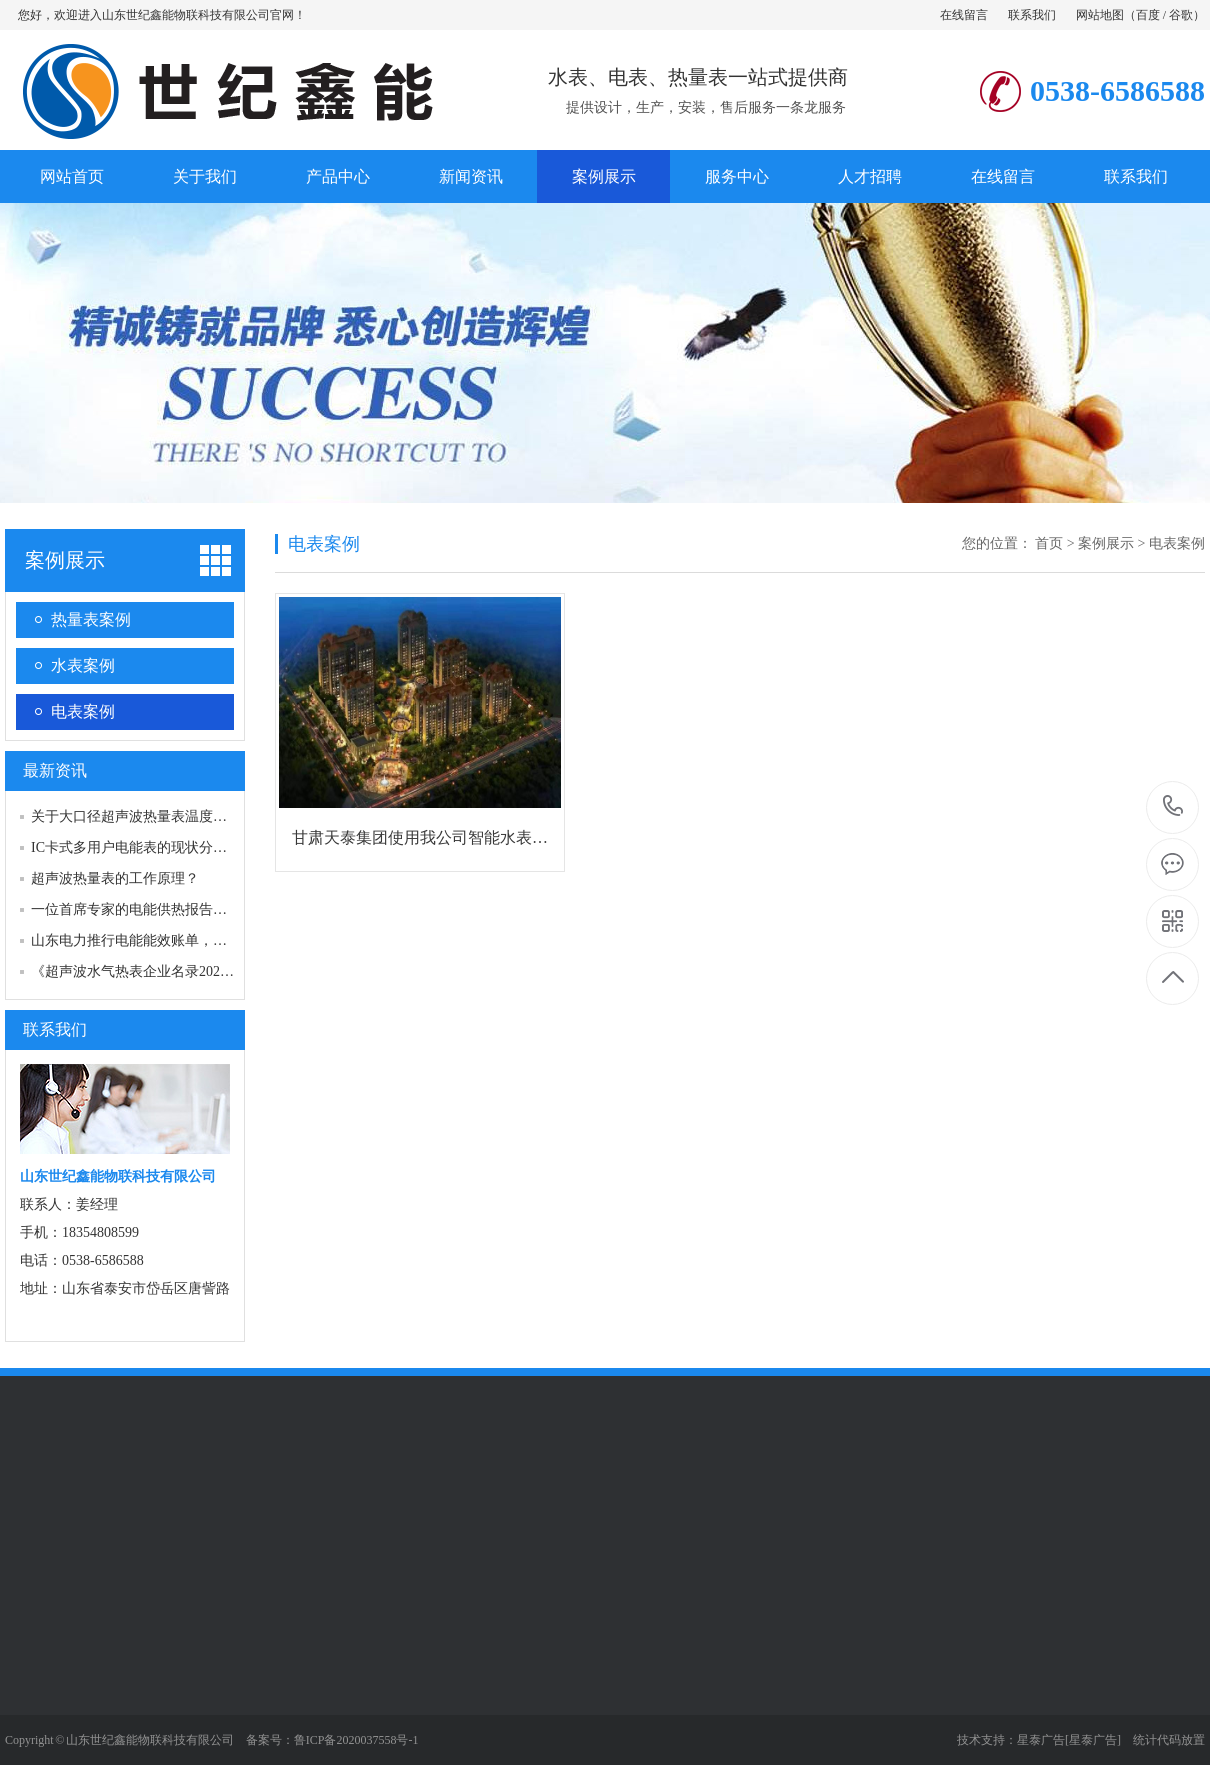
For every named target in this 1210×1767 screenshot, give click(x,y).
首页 (1049, 543)
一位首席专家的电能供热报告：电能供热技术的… (185, 909)
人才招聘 (870, 176)
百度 (1148, 15)
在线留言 (964, 15)
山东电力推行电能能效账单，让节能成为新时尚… (185, 940)
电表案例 (83, 711)
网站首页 (72, 176)
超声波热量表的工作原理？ (115, 878)
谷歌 (1181, 15)
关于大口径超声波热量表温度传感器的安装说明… (185, 816)
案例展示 (604, 176)
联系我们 (1032, 15)
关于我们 (205, 176)
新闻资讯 (471, 176)
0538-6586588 (1173, 807)
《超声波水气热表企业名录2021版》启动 (157, 971)
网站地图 (1100, 15)
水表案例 (83, 665)
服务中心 (737, 176)
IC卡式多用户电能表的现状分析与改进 (150, 847)
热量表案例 (91, 619)
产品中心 (338, 176)
